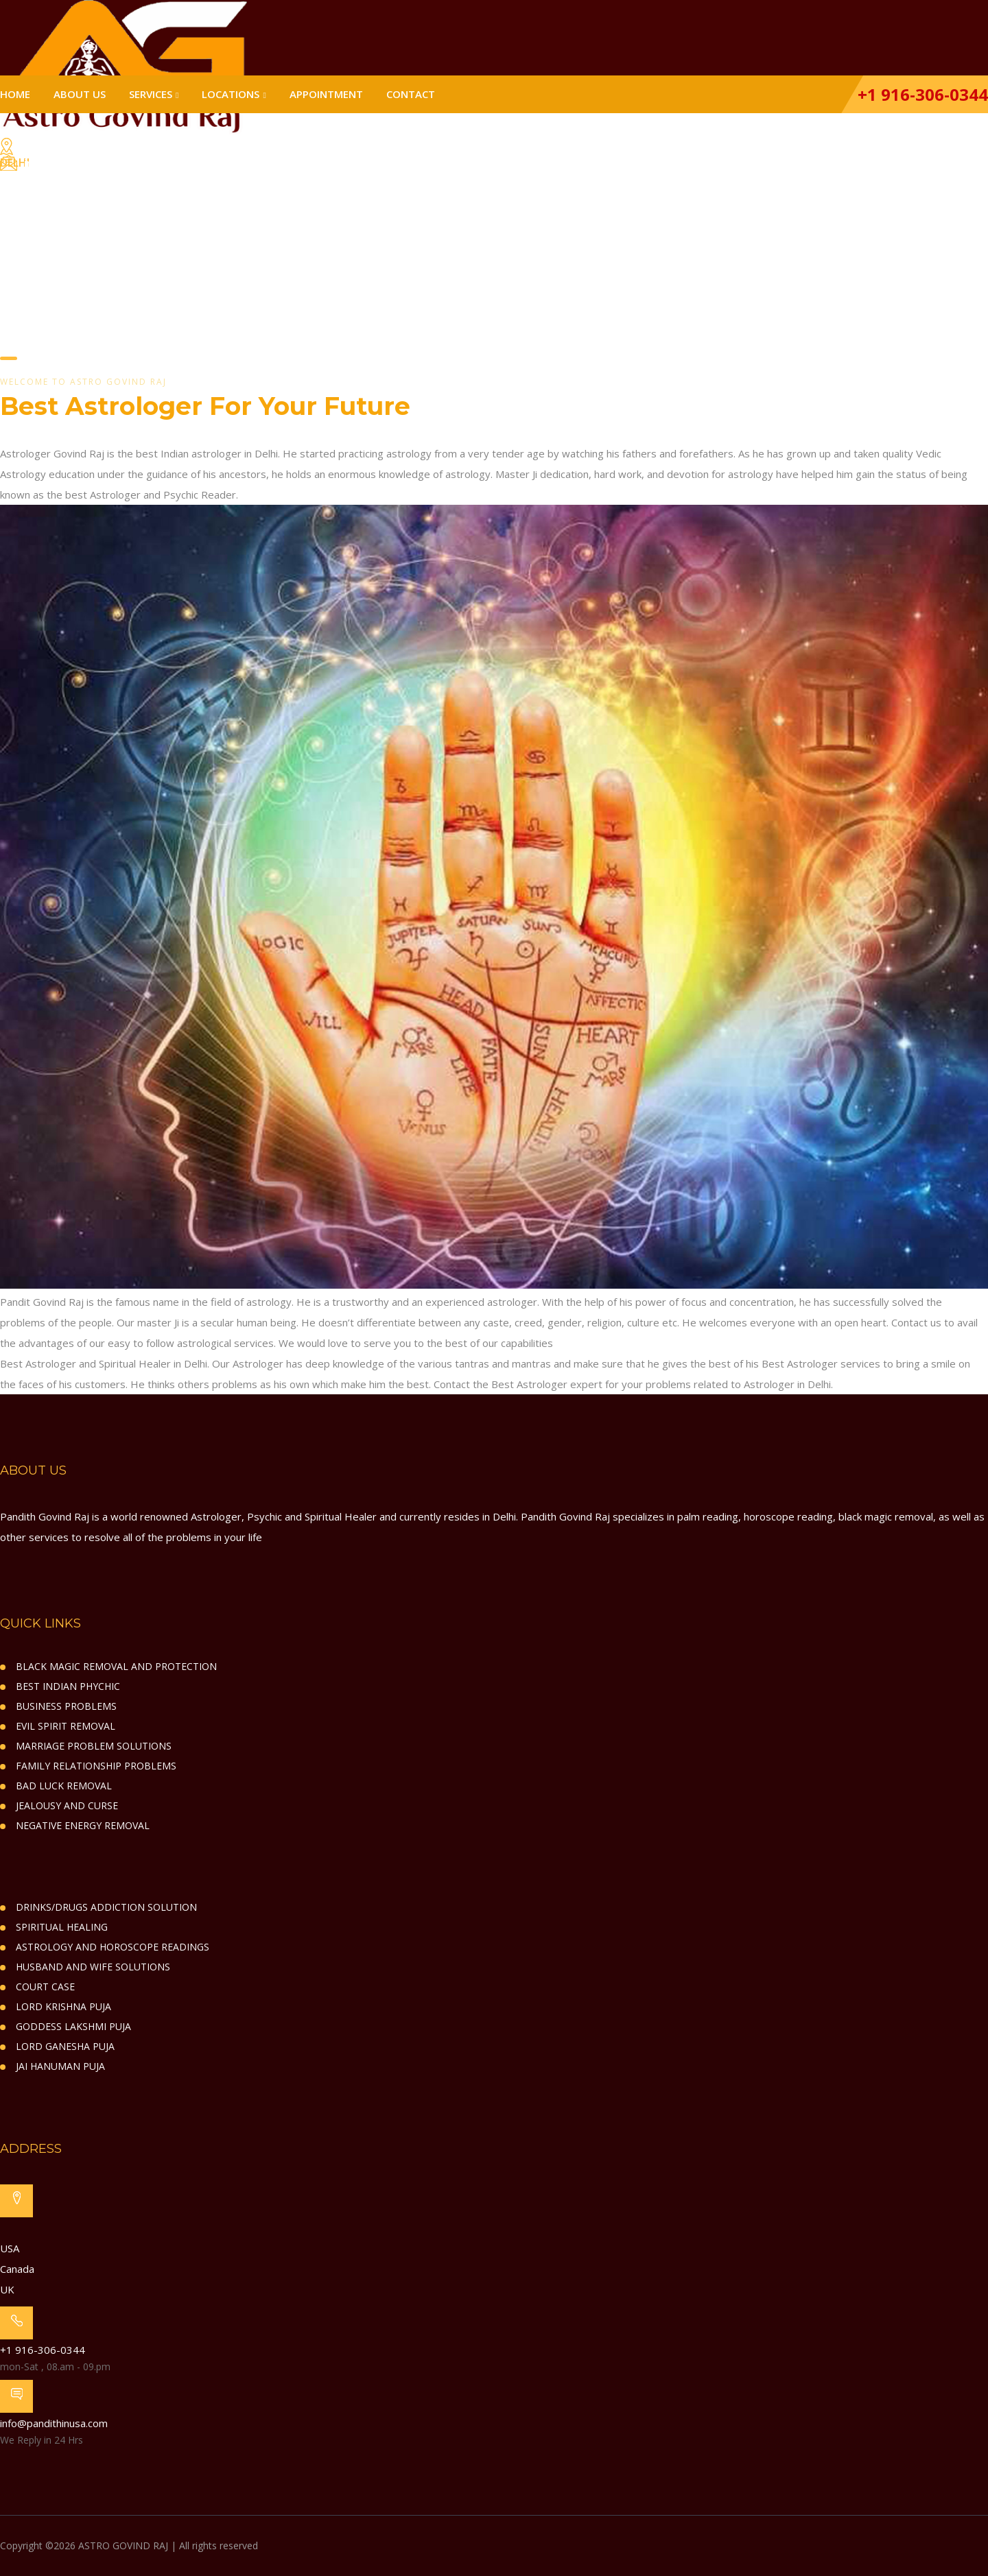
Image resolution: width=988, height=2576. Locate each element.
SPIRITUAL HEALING (62, 1926)
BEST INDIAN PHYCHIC (68, 1686)
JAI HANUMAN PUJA (60, 2066)
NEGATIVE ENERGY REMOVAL (83, 1825)
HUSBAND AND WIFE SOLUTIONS (93, 1966)
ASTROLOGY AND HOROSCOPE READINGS (112, 1946)
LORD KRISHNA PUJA (63, 2006)
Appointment (326, 94)
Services (150, 94)
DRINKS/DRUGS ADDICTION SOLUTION (106, 1906)
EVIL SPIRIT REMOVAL (65, 1725)
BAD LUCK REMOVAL (64, 1785)
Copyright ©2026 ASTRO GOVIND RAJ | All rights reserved (129, 2545)
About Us (80, 94)
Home (15, 94)
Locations (230, 94)
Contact (410, 94)
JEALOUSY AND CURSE (67, 1805)
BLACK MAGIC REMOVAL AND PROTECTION (116, 1666)
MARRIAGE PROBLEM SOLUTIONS (94, 1745)
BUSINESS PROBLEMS (66, 1706)
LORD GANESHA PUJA (65, 2046)
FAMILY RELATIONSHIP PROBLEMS (96, 1765)
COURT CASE (45, 1986)
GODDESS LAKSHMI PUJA (73, 2026)
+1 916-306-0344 (921, 94)
